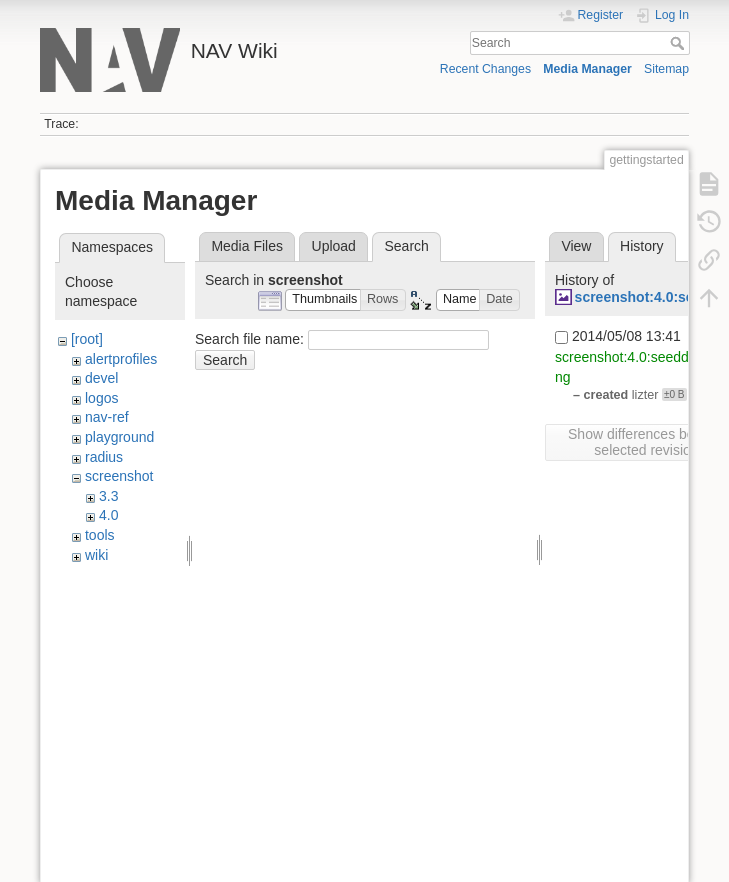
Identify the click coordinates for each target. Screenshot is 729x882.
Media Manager (587, 69)
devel (101, 378)
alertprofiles (121, 359)
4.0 (108, 515)
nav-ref (107, 417)
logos (101, 398)
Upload (334, 246)
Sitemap (666, 69)
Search (679, 43)
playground (119, 437)
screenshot (119, 476)
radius (104, 457)
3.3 (108, 496)
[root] (87, 339)
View (576, 246)
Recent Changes (485, 69)
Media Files (247, 246)
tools (100, 535)
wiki (96, 555)
